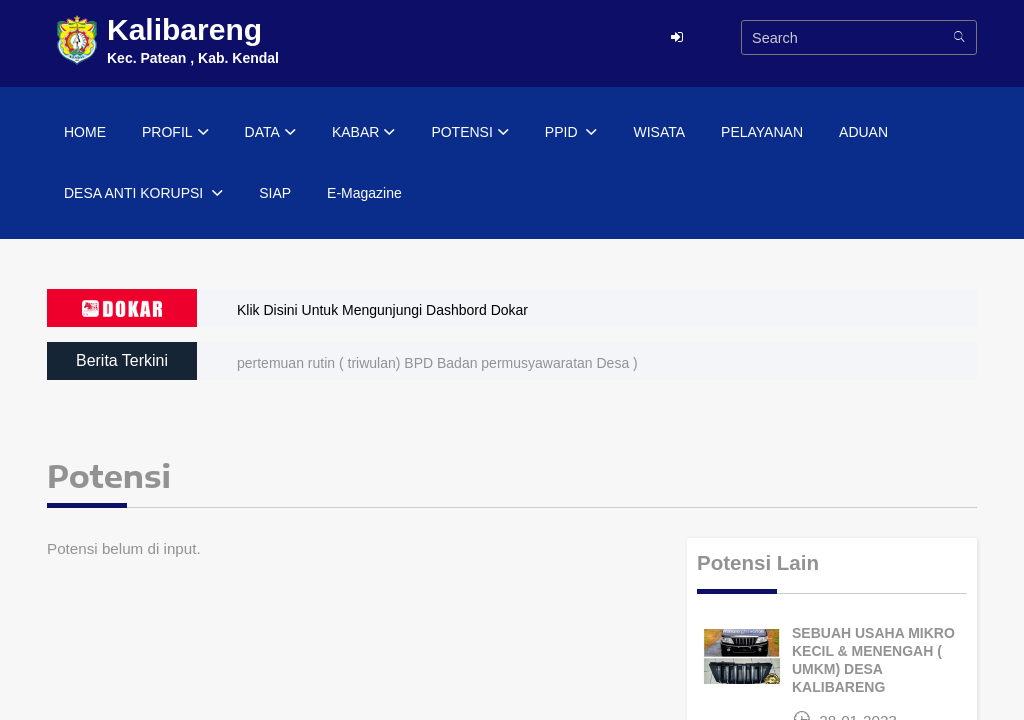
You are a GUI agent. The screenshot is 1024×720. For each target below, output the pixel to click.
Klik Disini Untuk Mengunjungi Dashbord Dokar (382, 310)
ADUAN (863, 132)
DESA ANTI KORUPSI (143, 194)
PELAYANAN (762, 132)
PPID (571, 133)
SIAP (275, 193)
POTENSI (469, 133)
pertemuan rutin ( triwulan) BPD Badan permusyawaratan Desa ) (437, 363)
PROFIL (175, 133)
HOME (85, 132)
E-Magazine (364, 193)
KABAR (363, 133)
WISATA (659, 132)
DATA (270, 133)
